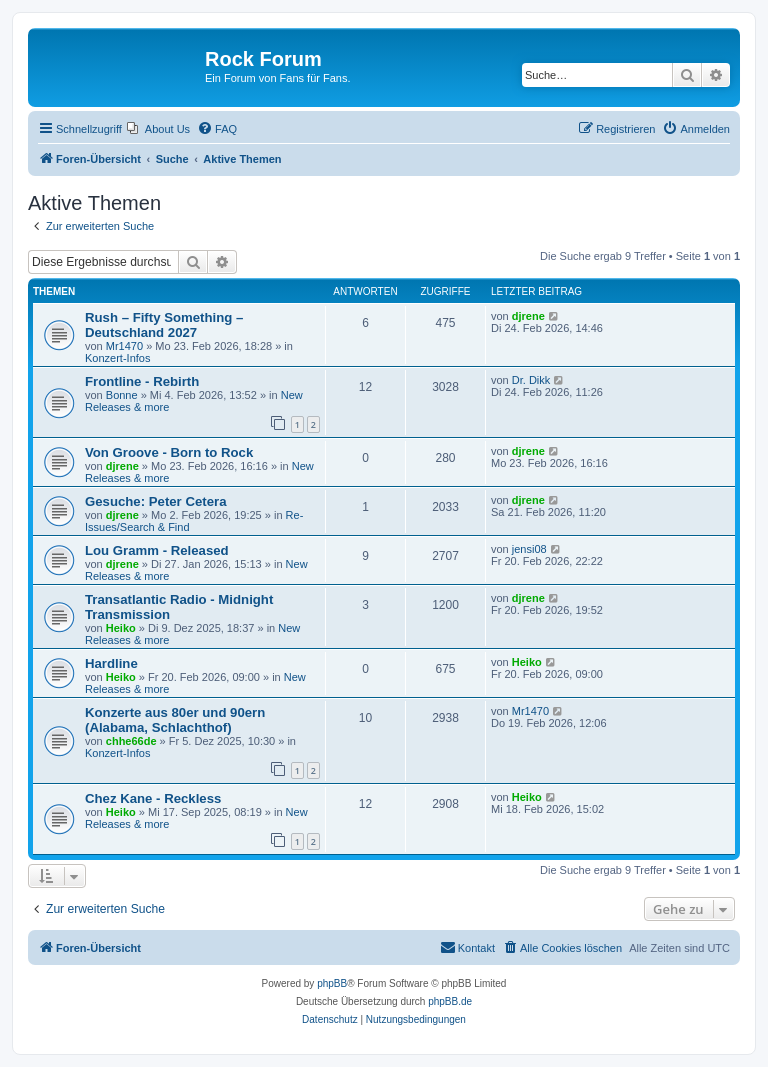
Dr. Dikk (531, 380)
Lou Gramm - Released (157, 550)
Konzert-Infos (117, 358)
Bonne (122, 395)
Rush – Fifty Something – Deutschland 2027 (164, 325)
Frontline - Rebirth (142, 381)
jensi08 (529, 549)
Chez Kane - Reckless (153, 798)
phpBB (332, 983)
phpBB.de (450, 1001)
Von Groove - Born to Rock (169, 452)
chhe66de (131, 741)
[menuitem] (158, 129)
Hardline (111, 663)
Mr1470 (124, 346)
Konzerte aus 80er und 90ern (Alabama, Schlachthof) (175, 720)
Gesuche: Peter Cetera (155, 501)
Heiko (121, 628)
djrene (528, 316)
